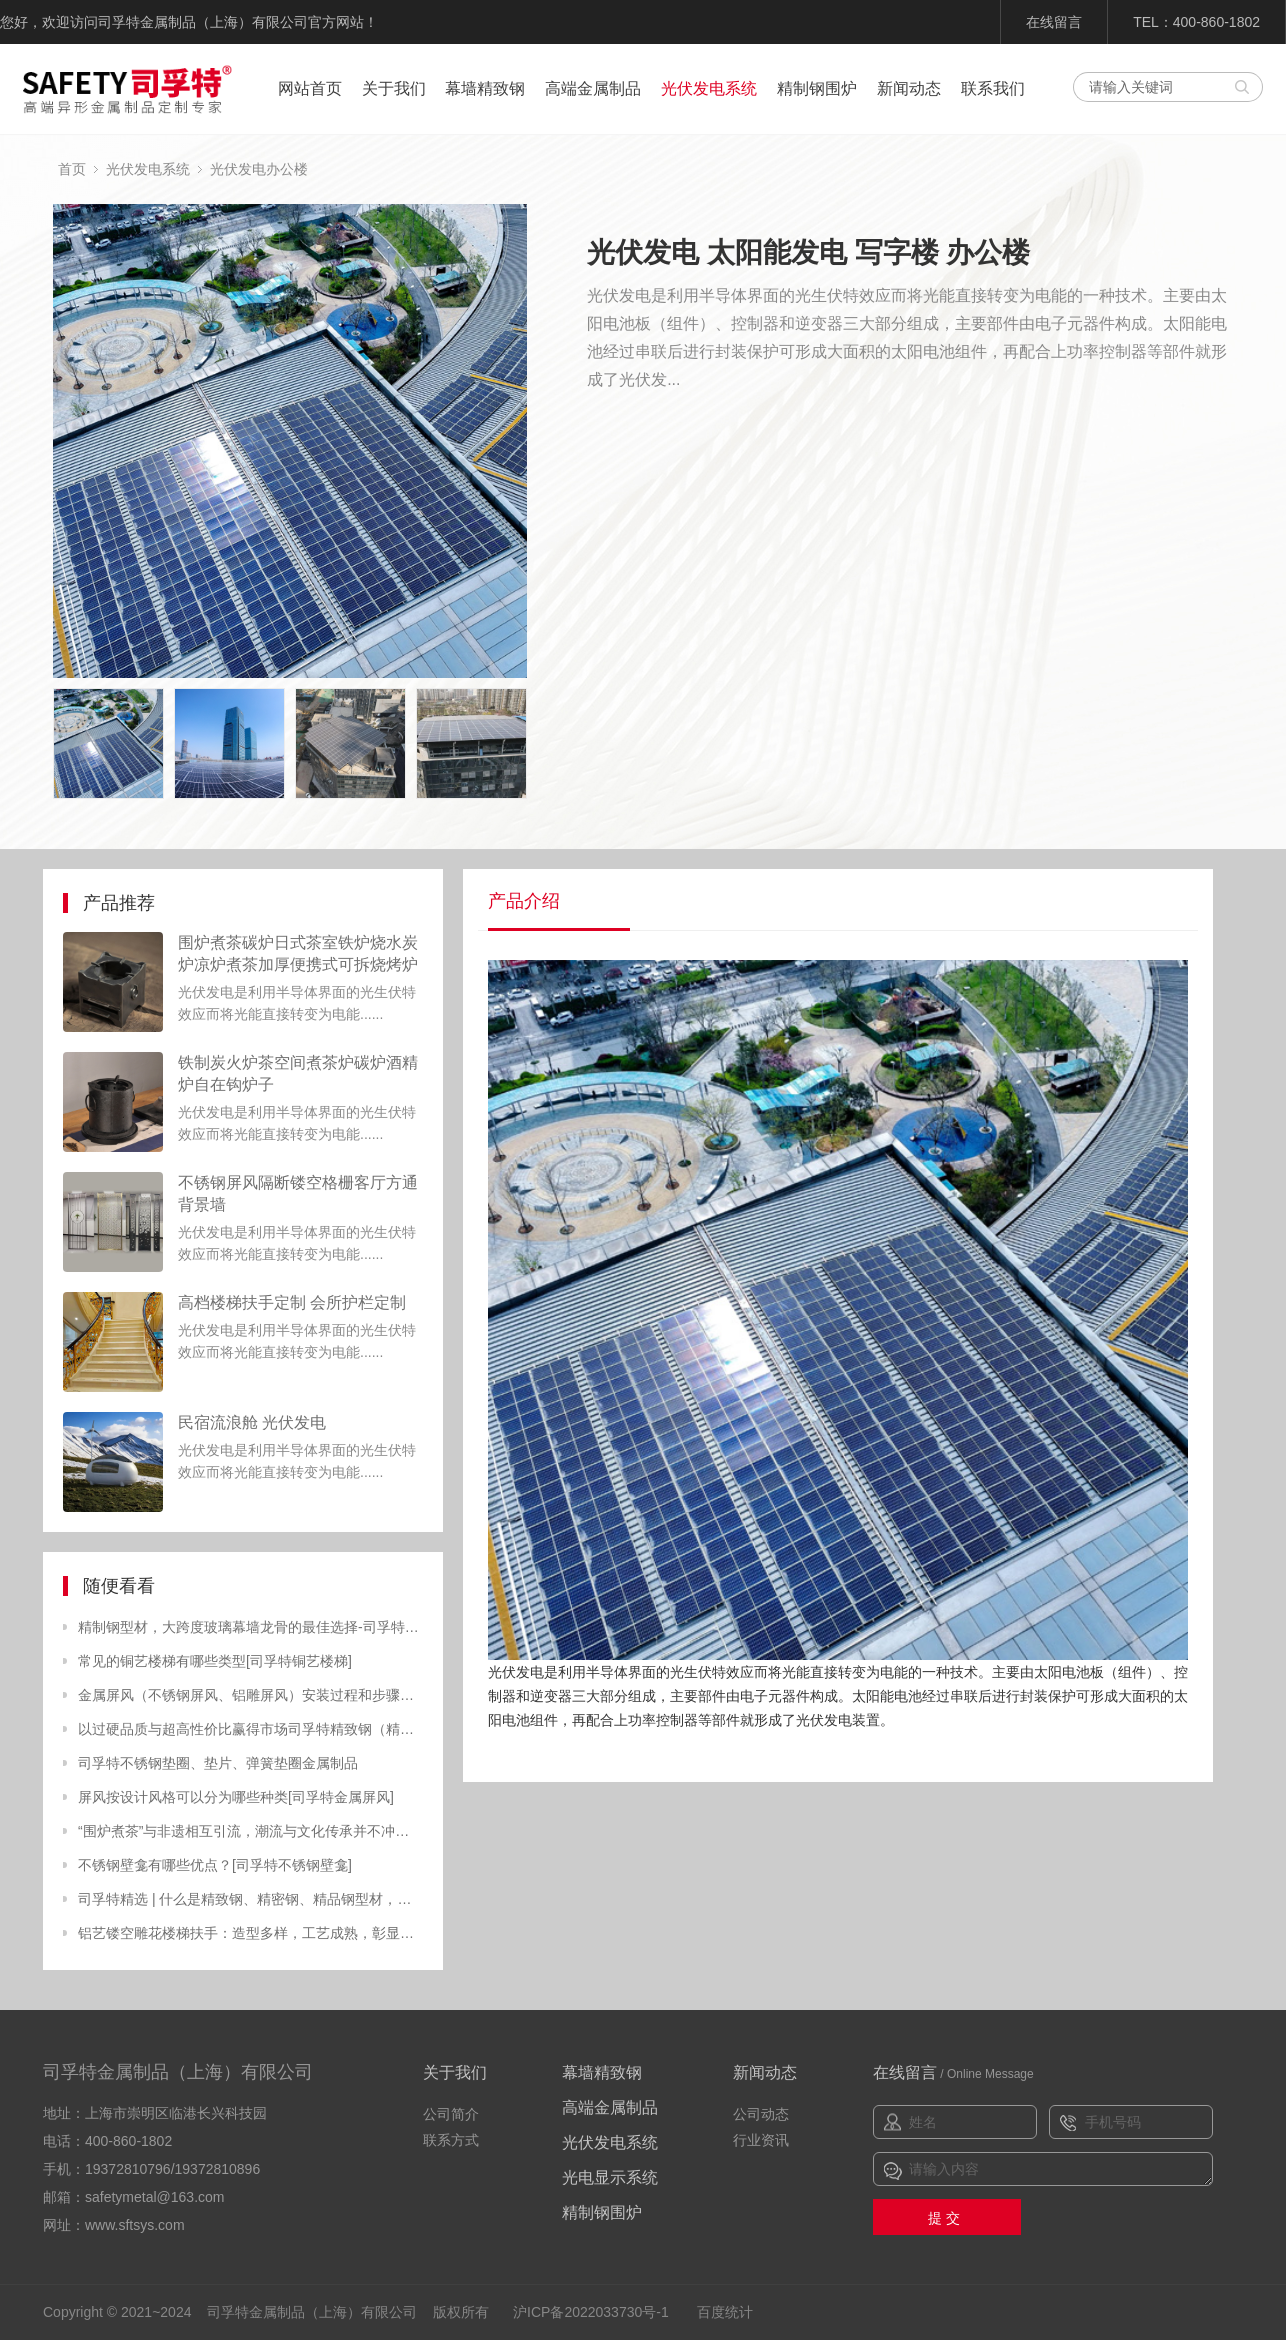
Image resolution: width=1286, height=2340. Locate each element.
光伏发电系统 (709, 88)
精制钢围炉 (817, 88)
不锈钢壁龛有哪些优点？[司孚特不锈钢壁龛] (215, 1865)
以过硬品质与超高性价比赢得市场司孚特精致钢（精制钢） (250, 1729)
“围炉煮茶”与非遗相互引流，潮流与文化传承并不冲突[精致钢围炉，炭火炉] (250, 1831)
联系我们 (993, 88)
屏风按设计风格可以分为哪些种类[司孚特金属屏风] (236, 1797)
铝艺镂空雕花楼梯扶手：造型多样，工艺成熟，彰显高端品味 (250, 1933)
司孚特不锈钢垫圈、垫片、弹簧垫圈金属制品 (218, 1763)
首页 (72, 169)
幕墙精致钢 (485, 88)
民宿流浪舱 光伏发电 (252, 1422)
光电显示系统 (610, 2177)
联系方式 (451, 2140)
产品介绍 (524, 901)
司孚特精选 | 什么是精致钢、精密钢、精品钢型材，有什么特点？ (250, 1899)
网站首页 (310, 88)
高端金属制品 (593, 88)
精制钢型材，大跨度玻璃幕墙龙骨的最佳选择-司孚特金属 (250, 1627)
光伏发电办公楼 (259, 169)
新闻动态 (909, 88)
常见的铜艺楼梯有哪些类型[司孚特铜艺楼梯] (215, 1661)
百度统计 (725, 2312)
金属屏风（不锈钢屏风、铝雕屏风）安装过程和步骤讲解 (250, 1695)
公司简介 (451, 2114)
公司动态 (761, 2114)
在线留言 (1054, 22)
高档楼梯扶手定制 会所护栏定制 (292, 1302)
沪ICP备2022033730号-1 (591, 2312)
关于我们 (394, 88)
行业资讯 (761, 2140)
